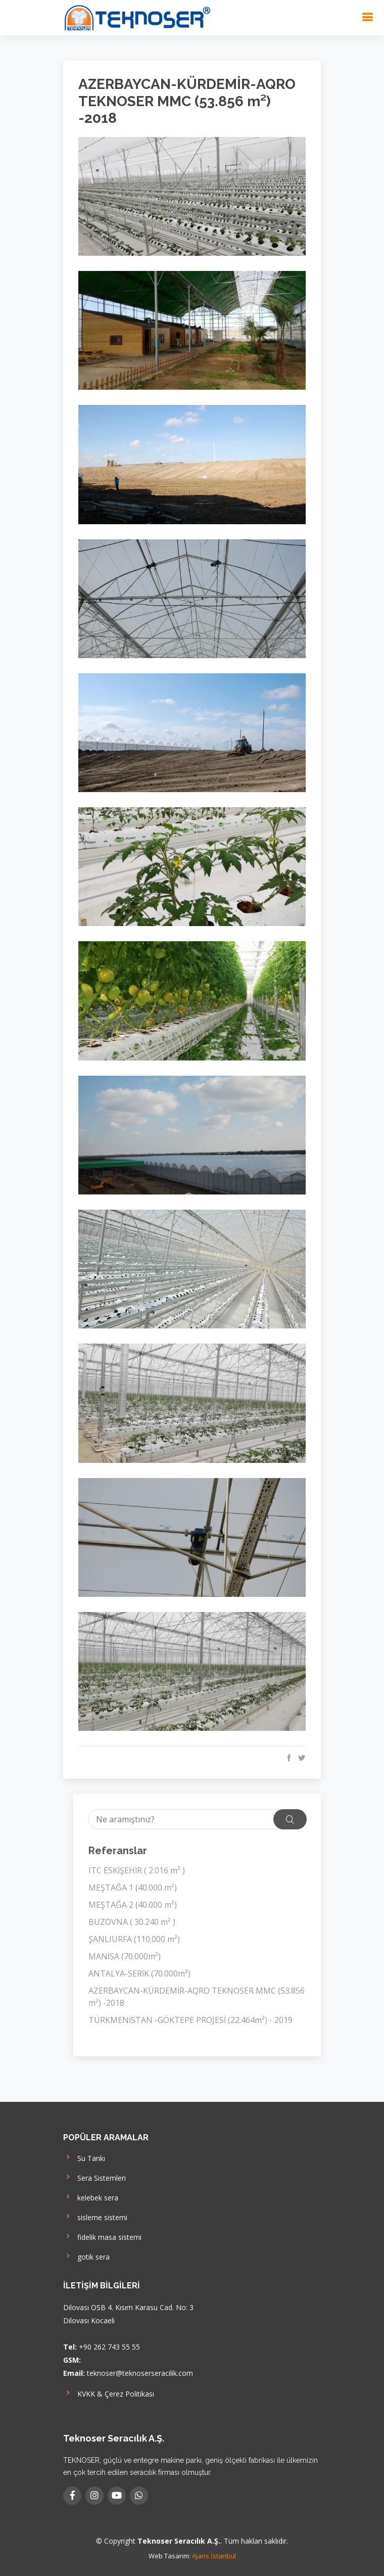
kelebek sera (90, 2196)
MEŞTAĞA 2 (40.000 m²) (132, 1904)
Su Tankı (84, 2157)
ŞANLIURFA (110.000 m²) (134, 1939)
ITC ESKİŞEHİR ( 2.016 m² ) (136, 1870)
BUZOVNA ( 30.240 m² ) (131, 1921)
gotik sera (86, 2256)
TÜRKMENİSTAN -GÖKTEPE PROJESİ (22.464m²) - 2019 (190, 2020)
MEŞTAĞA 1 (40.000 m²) (132, 1887)
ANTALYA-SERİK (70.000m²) (139, 1973)
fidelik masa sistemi (102, 2236)
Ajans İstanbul (214, 2555)
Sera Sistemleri (94, 2177)
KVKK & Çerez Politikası (108, 2393)
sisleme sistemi (95, 2216)
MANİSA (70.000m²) (124, 1956)
